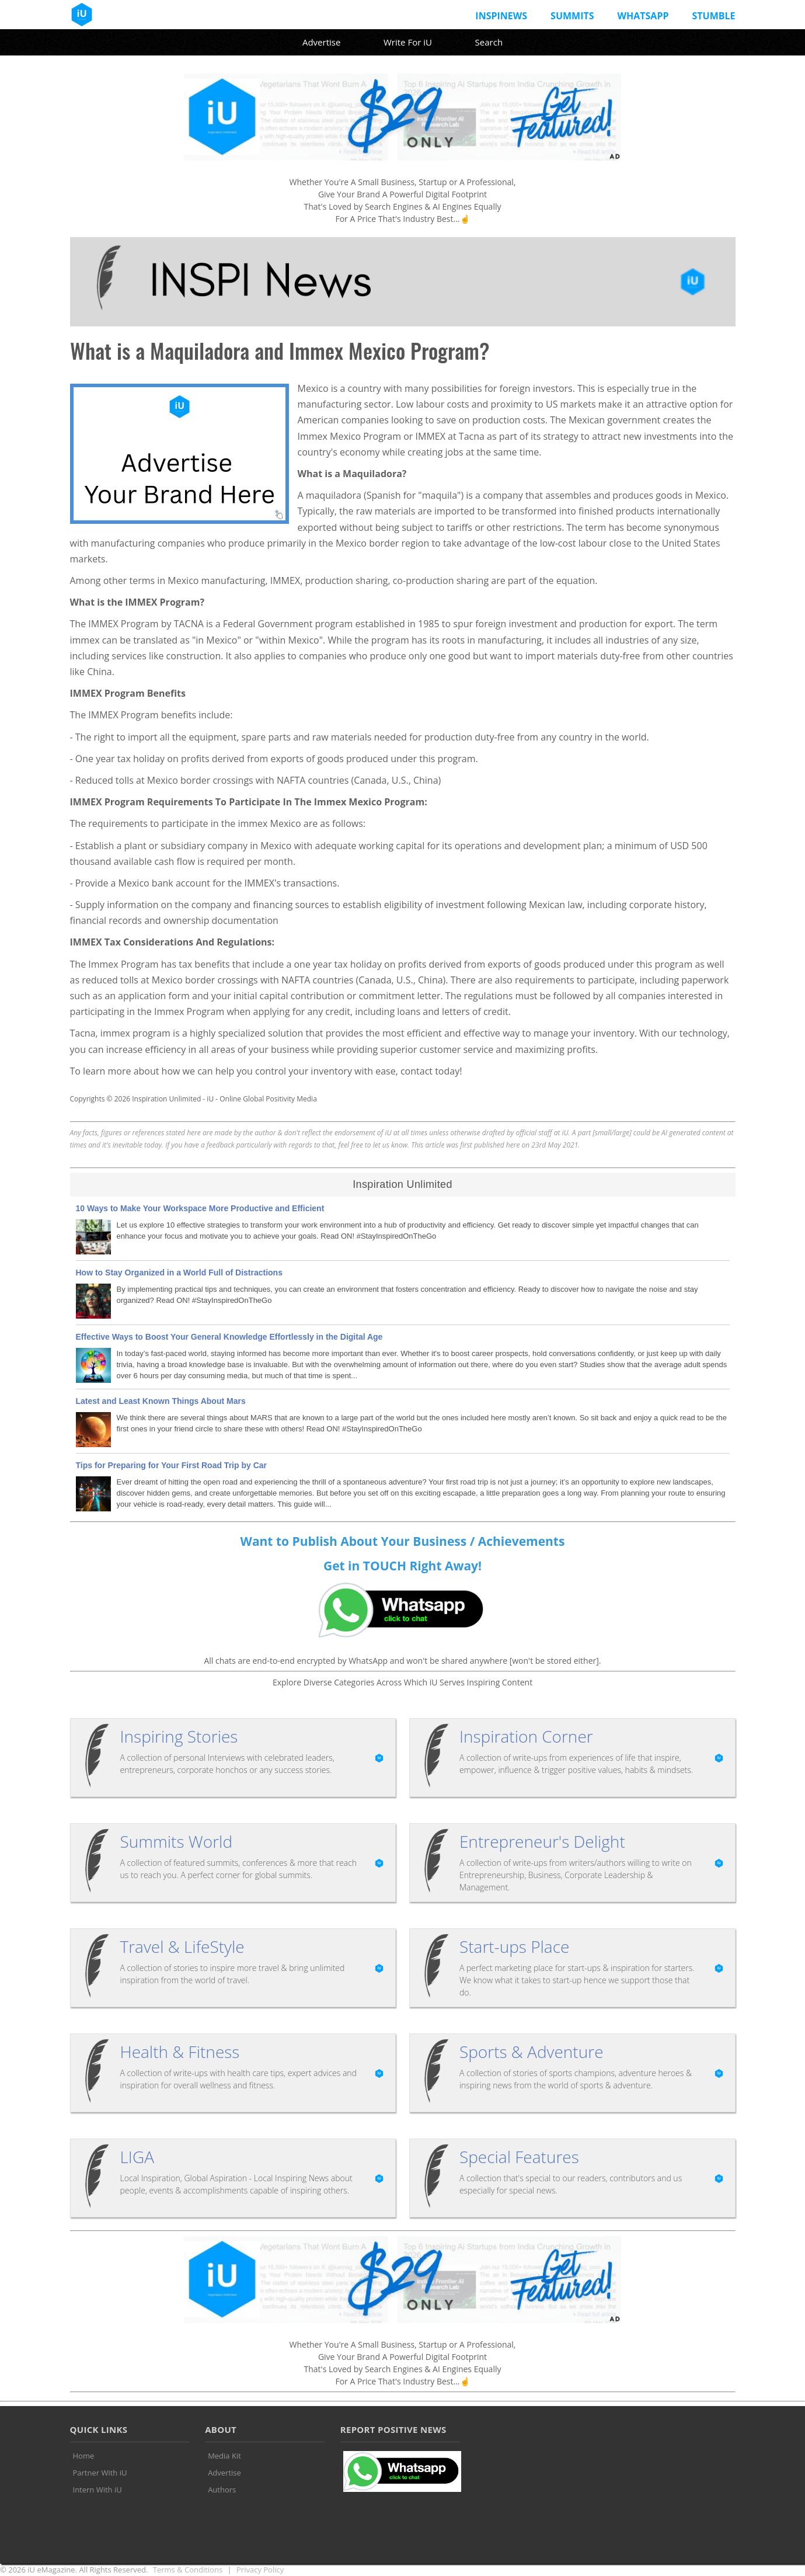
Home (84, 2455)
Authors (222, 2489)
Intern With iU (97, 2489)
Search (489, 42)
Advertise (321, 42)
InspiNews (501, 15)
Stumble (713, 15)
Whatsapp (643, 15)
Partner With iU (100, 2472)
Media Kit (224, 2455)
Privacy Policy (260, 2569)
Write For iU (408, 42)
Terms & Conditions (187, 2569)
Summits (572, 15)
